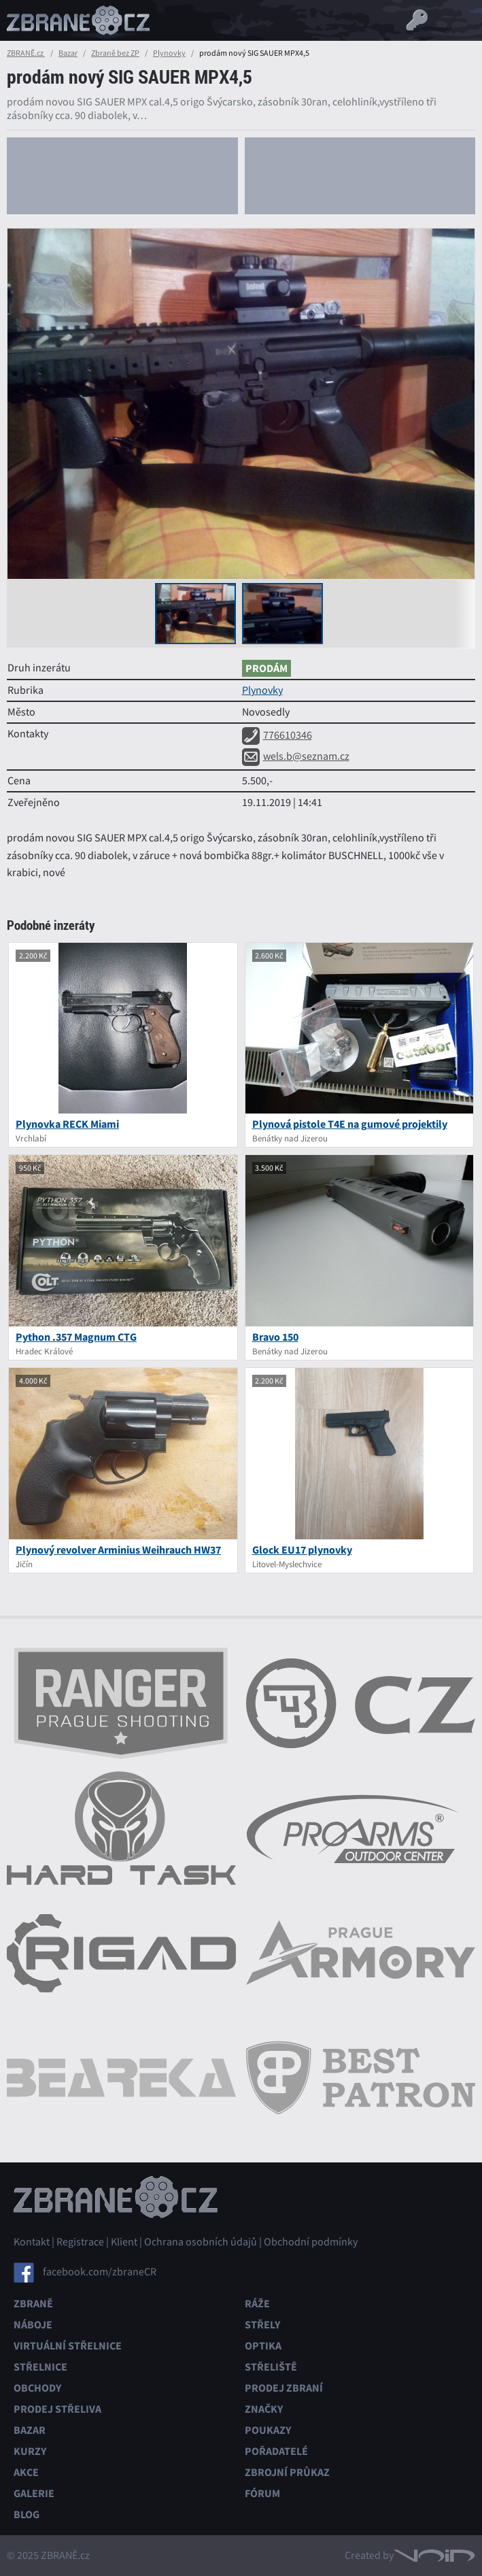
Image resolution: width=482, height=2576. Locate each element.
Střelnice (40, 2367)
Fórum (262, 2493)
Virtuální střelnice (68, 2346)
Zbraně (33, 2303)
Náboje (33, 2325)
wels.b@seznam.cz (295, 756)
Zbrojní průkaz (287, 2472)
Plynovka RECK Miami (67, 1124)
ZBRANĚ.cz (26, 53)
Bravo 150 (275, 1337)
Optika (263, 2346)
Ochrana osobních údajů (200, 2242)
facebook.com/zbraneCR (99, 2272)
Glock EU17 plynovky (302, 1550)
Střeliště (271, 2367)
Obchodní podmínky (311, 2242)
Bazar (68, 53)
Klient (124, 2242)
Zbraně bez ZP (115, 53)
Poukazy (268, 2430)
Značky (264, 2409)
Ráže (257, 2303)
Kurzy (30, 2451)
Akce (26, 2472)
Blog (26, 2514)
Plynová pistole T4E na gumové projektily (349, 1124)
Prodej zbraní (284, 2388)
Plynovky (169, 53)
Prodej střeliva (57, 2409)
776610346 (277, 735)
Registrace (80, 2242)
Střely (262, 2325)
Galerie (34, 2493)
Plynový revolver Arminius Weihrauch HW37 (118, 1550)
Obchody (37, 2388)
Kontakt (32, 2242)
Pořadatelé (276, 2451)
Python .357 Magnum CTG (76, 1337)
